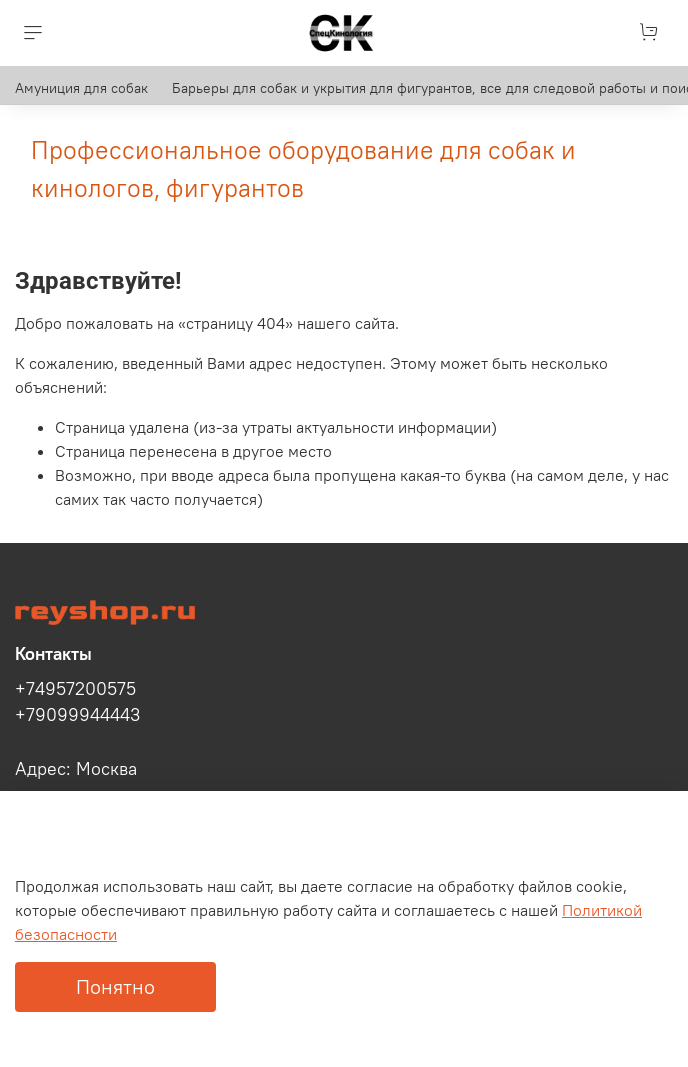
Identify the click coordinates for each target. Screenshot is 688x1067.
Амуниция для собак (81, 88)
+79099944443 (77, 715)
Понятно (115, 986)
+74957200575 (75, 689)
